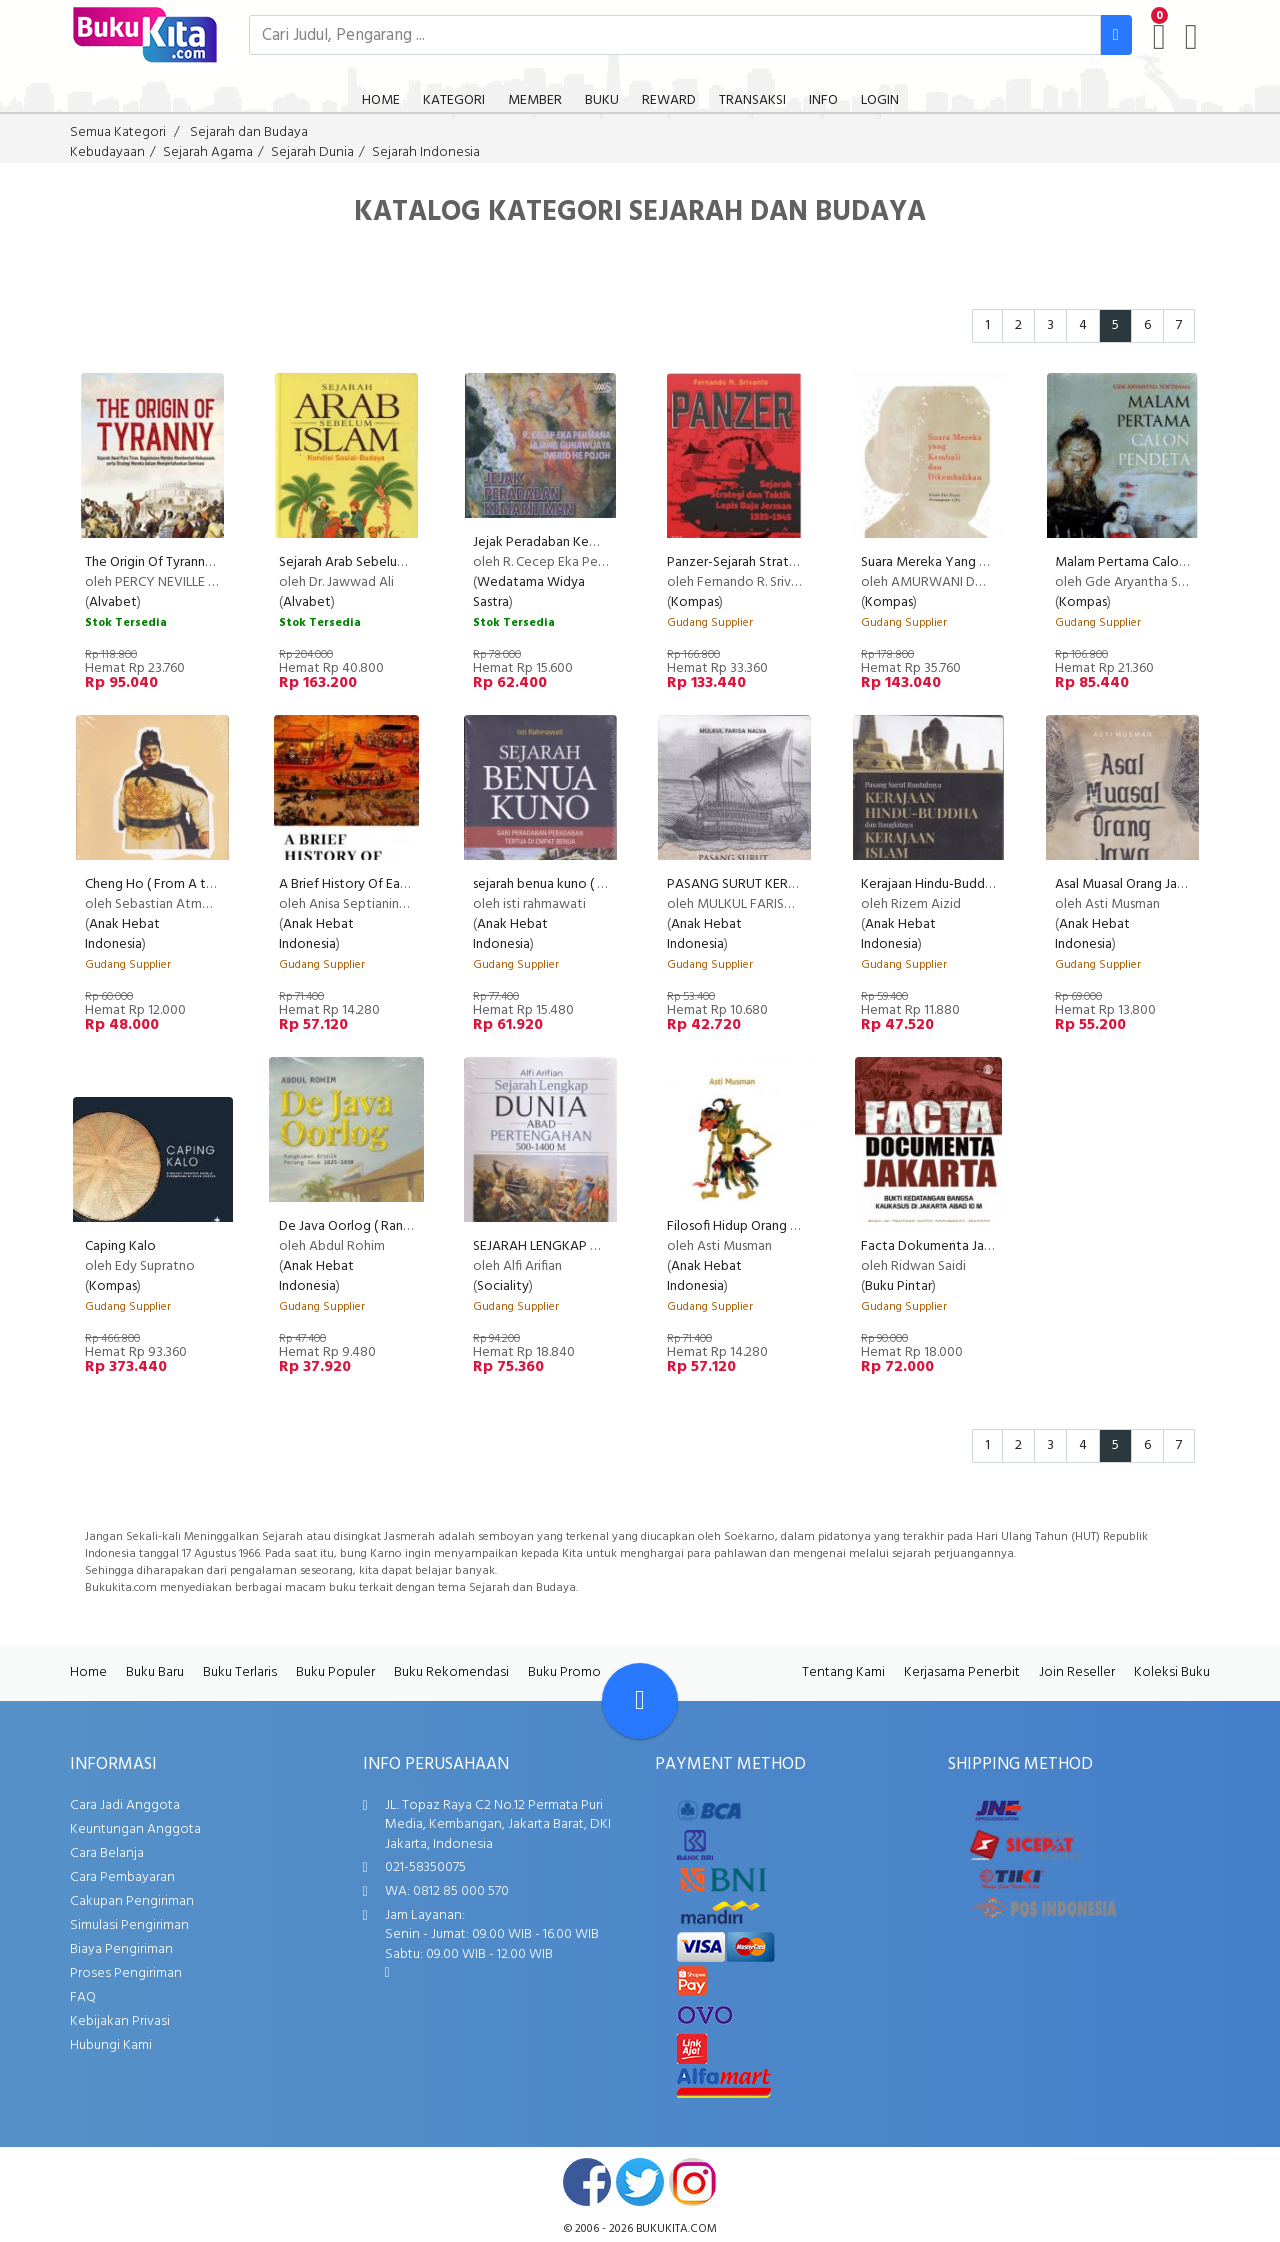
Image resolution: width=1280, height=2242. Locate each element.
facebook (587, 2182)
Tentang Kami (843, 1672)
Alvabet (113, 602)
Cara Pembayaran (122, 1877)
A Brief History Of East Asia (358, 884)
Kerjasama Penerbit (962, 1672)
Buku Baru (155, 1672)
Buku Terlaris (240, 1672)
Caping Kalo (120, 1246)
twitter (640, 2182)
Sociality (503, 1286)
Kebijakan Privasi (120, 2021)
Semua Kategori (118, 132)
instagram (693, 2182)
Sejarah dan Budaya (249, 132)
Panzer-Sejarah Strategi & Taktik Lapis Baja (794, 562)
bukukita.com (676, 2229)
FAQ (83, 1997)
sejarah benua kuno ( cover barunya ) (582, 884)
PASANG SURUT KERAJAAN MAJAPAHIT (786, 884)
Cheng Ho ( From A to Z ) (160, 884)
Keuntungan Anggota (135, 1829)
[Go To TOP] (640, 1701)
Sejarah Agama (208, 152)
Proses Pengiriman (126, 1973)
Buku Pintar (898, 1286)
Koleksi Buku (1172, 1672)
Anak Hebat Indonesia (122, 934)
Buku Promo (564, 1672)
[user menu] (1191, 37)
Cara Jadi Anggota (125, 1805)
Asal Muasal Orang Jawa (1125, 884)
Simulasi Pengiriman (129, 1925)
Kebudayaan (107, 152)
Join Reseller (1077, 1672)
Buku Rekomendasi (451, 1672)
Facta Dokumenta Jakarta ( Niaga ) (965, 1246)
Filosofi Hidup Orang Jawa (743, 1226)
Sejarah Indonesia (426, 152)
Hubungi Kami (111, 2045)
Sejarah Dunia (312, 152)
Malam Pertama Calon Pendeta (1148, 562)
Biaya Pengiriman (121, 1949)
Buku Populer (335, 1672)
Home (88, 1672)
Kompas (695, 602)
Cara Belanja (107, 1853)
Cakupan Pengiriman (132, 1901)
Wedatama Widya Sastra (529, 592)
